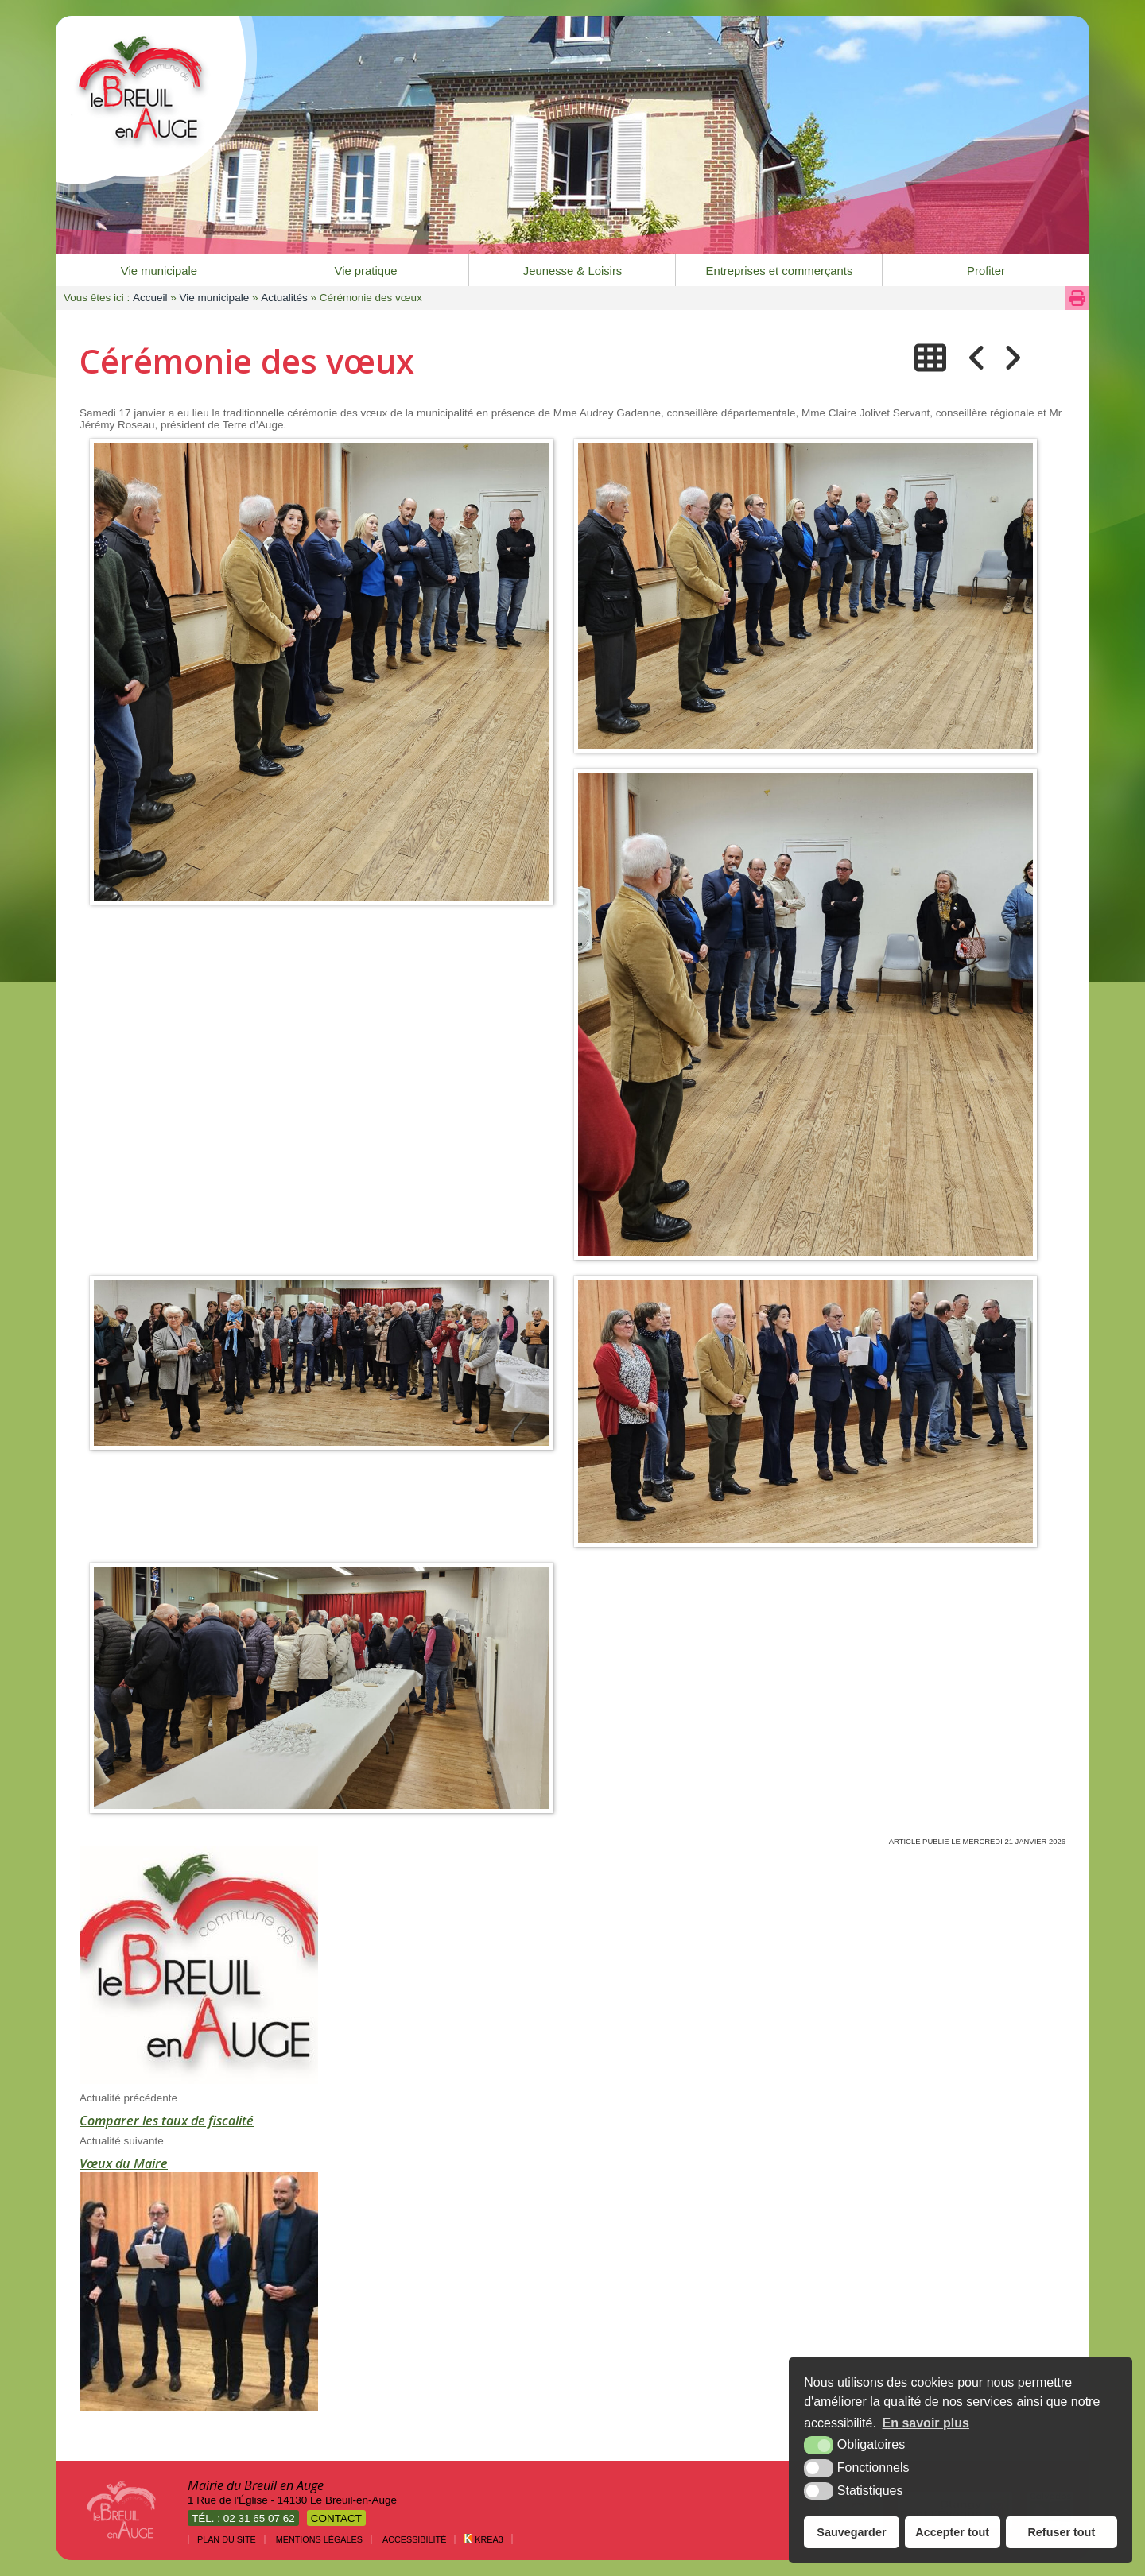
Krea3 (483, 2539)
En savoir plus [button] (926, 2423)
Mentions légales (319, 2539)
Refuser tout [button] (1061, 2532)
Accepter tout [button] (952, 2532)
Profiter (986, 271)
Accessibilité (414, 2539)
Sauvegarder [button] (851, 2532)
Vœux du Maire (124, 2163)
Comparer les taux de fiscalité (167, 2120)
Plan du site (226, 2539)
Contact (336, 2518)
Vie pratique (366, 271)
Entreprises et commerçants (779, 271)
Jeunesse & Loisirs (573, 271)
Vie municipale (159, 271)
